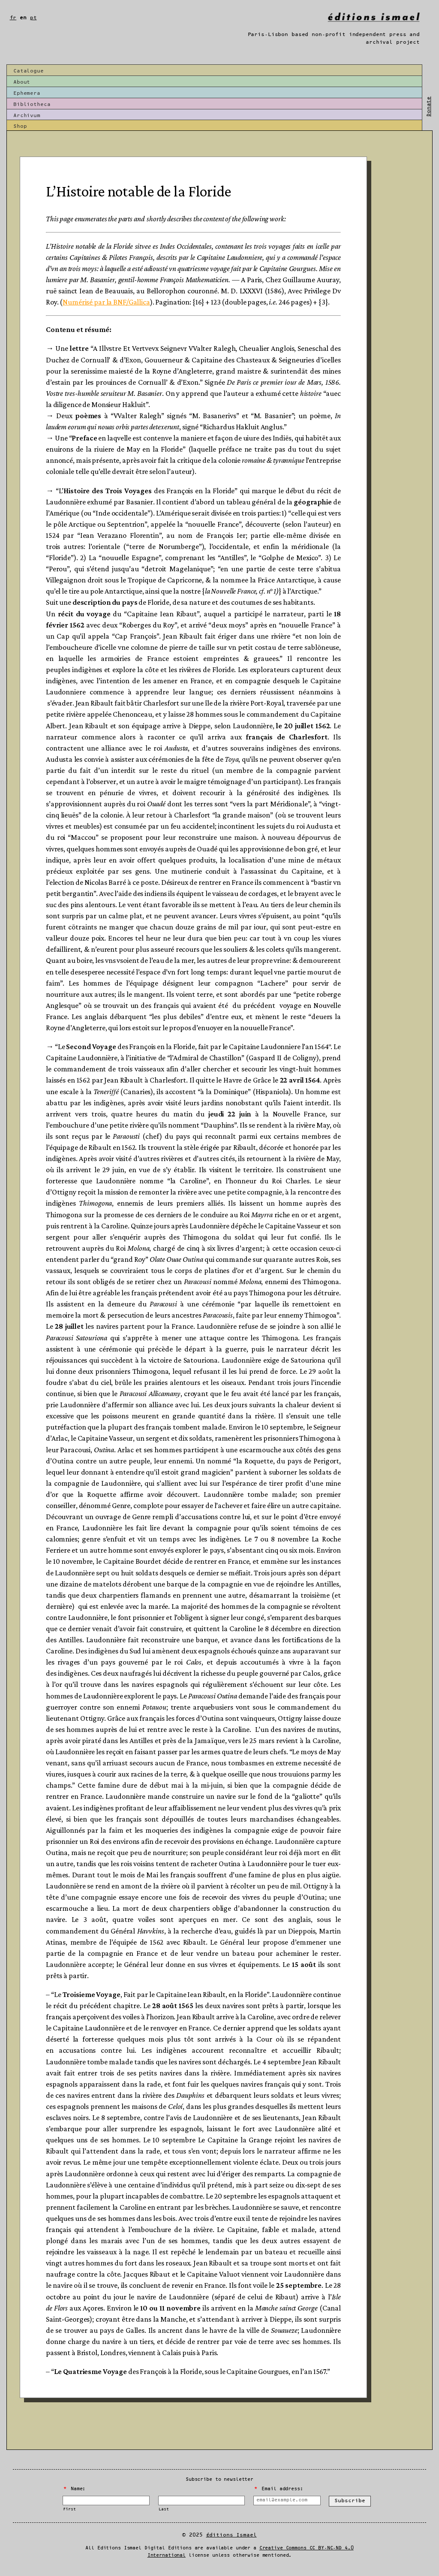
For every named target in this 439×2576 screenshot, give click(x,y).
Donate (428, 107)
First (69, 2509)
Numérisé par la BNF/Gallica (106, 302)
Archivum (26, 115)
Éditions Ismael (231, 2535)
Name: (74, 2489)
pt (33, 17)
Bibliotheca (32, 104)
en (23, 17)
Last (163, 2509)
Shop (20, 126)
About (21, 82)
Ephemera (26, 93)
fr (13, 17)
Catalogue (28, 71)
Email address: (278, 2489)
